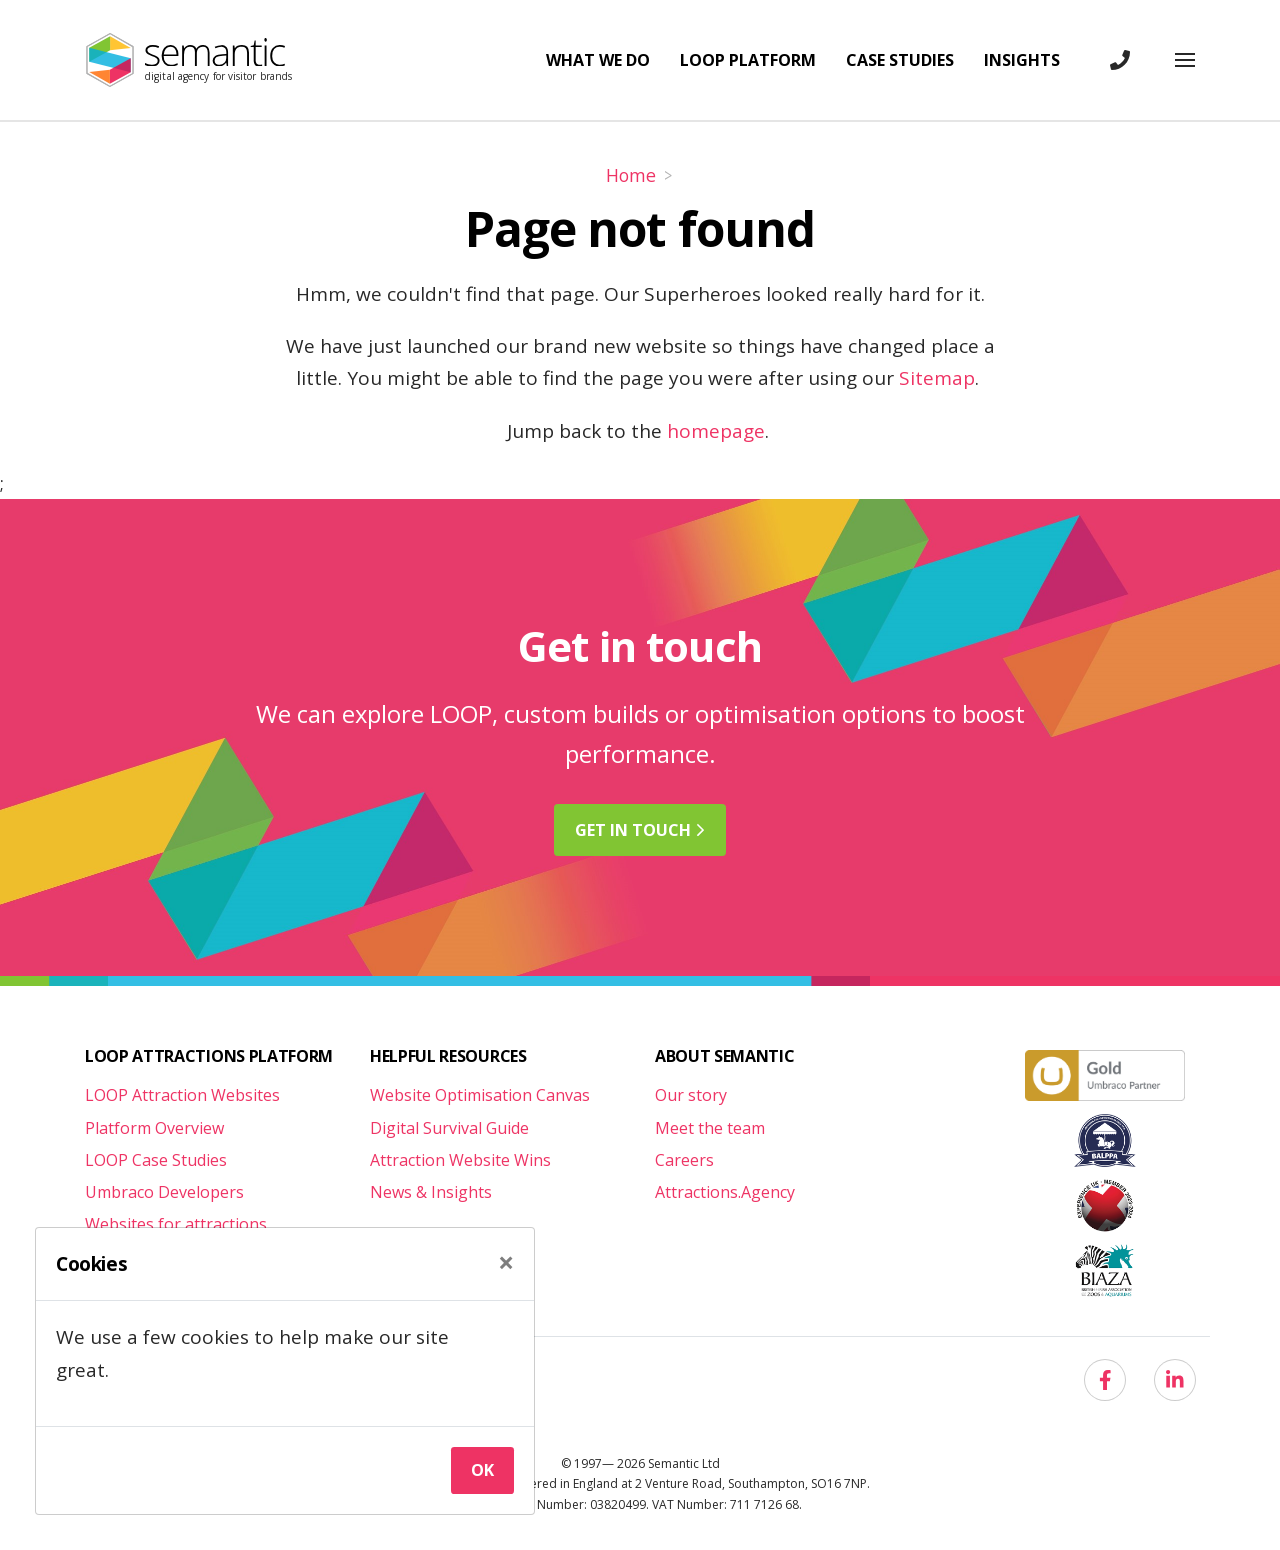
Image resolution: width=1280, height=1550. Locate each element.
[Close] (506, 1262)
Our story (691, 1095)
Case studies (900, 60)
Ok (482, 1470)
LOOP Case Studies (156, 1160)
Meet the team (710, 1128)
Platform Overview (154, 1128)
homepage (716, 431)
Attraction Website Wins (460, 1160)
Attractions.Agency (725, 1192)
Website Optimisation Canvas (480, 1095)
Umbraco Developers (164, 1192)
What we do (598, 60)
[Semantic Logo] (182, 60)
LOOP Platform (748, 60)
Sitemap (937, 378)
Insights (1022, 60)
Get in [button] (640, 830)
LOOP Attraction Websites (182, 1095)
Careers (684, 1160)
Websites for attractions (176, 1224)
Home (631, 175)
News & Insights (431, 1192)
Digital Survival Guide (449, 1128)
